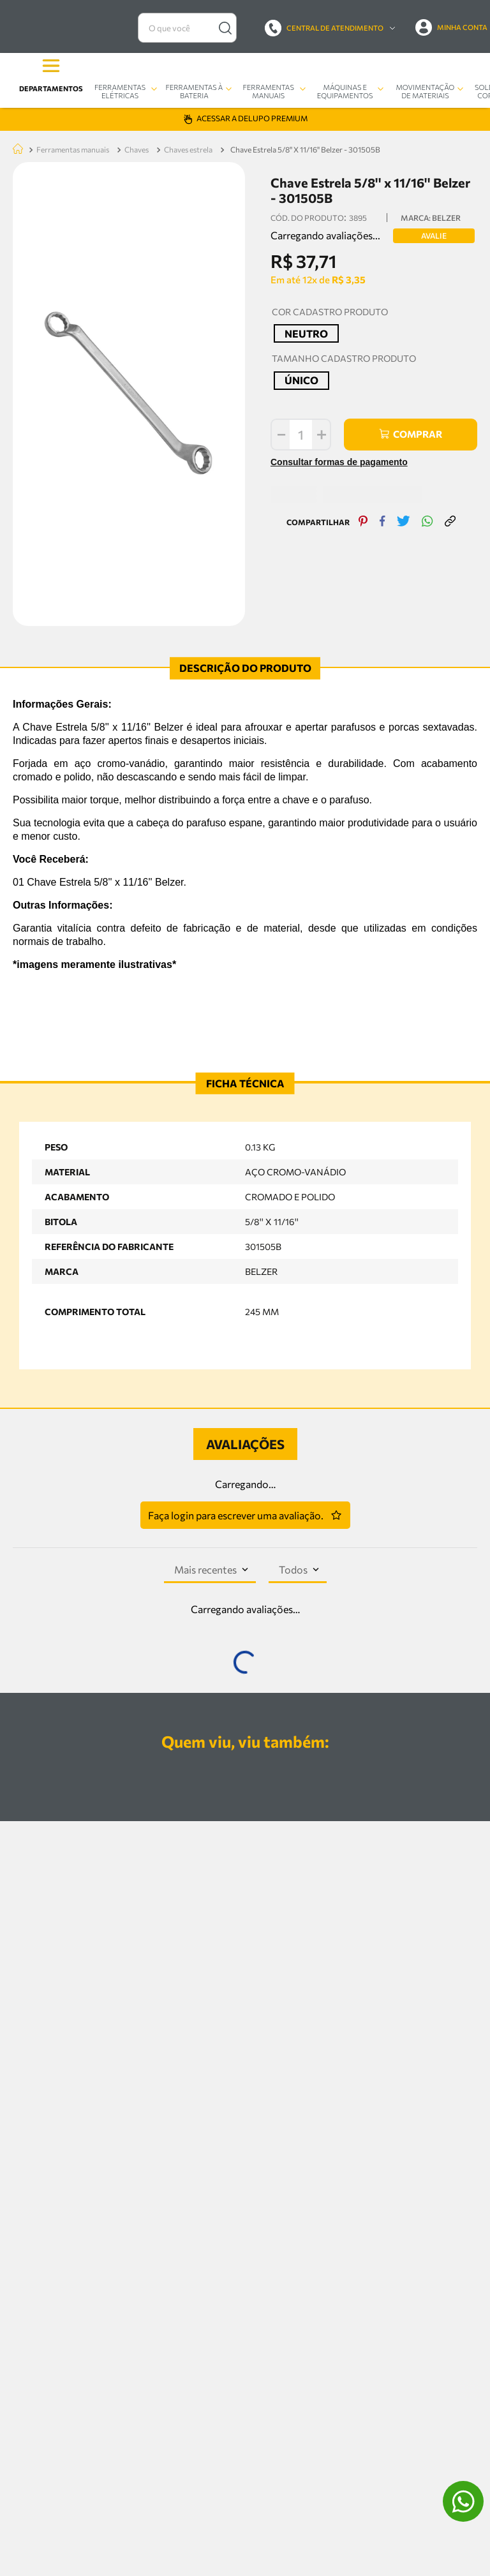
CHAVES (136, 18)
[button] (293, 202)
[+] (308, 304)
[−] (267, 304)
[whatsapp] (421, 382)
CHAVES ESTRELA (188, 18)
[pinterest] (357, 382)
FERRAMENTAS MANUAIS (72, 18)
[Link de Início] (15, 18)
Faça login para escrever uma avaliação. (235, 1384)
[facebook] (376, 382)
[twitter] (397, 382)
